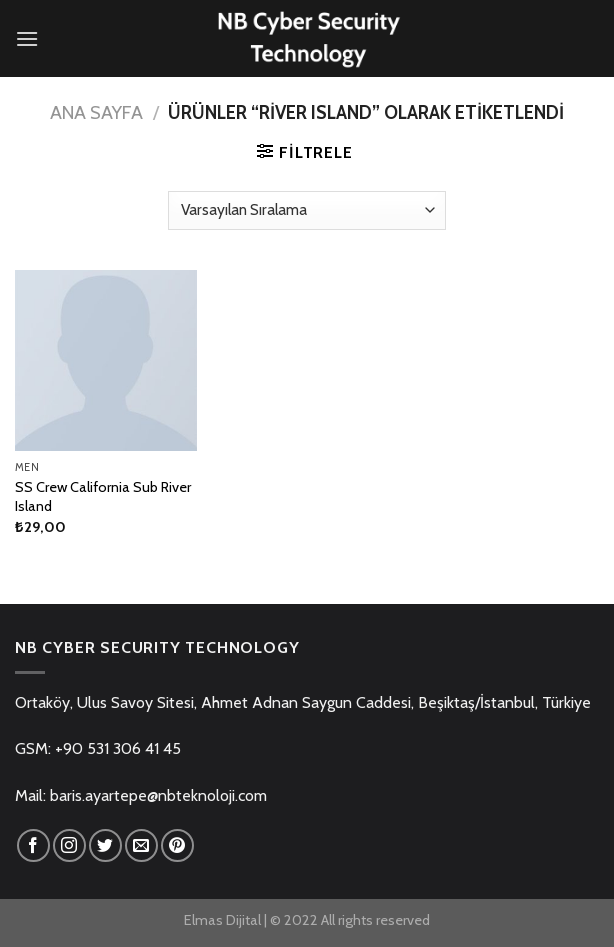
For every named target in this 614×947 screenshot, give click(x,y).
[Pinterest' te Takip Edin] (177, 845)
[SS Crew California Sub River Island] (106, 361)
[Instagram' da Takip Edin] (69, 845)
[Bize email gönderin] (141, 845)
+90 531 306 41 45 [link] (118, 748)
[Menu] (27, 38)
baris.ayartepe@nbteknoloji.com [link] (158, 795)
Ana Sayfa (96, 112)
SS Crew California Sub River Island (103, 496)
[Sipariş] (306, 210)
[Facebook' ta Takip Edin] (33, 845)
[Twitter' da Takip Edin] (105, 845)
